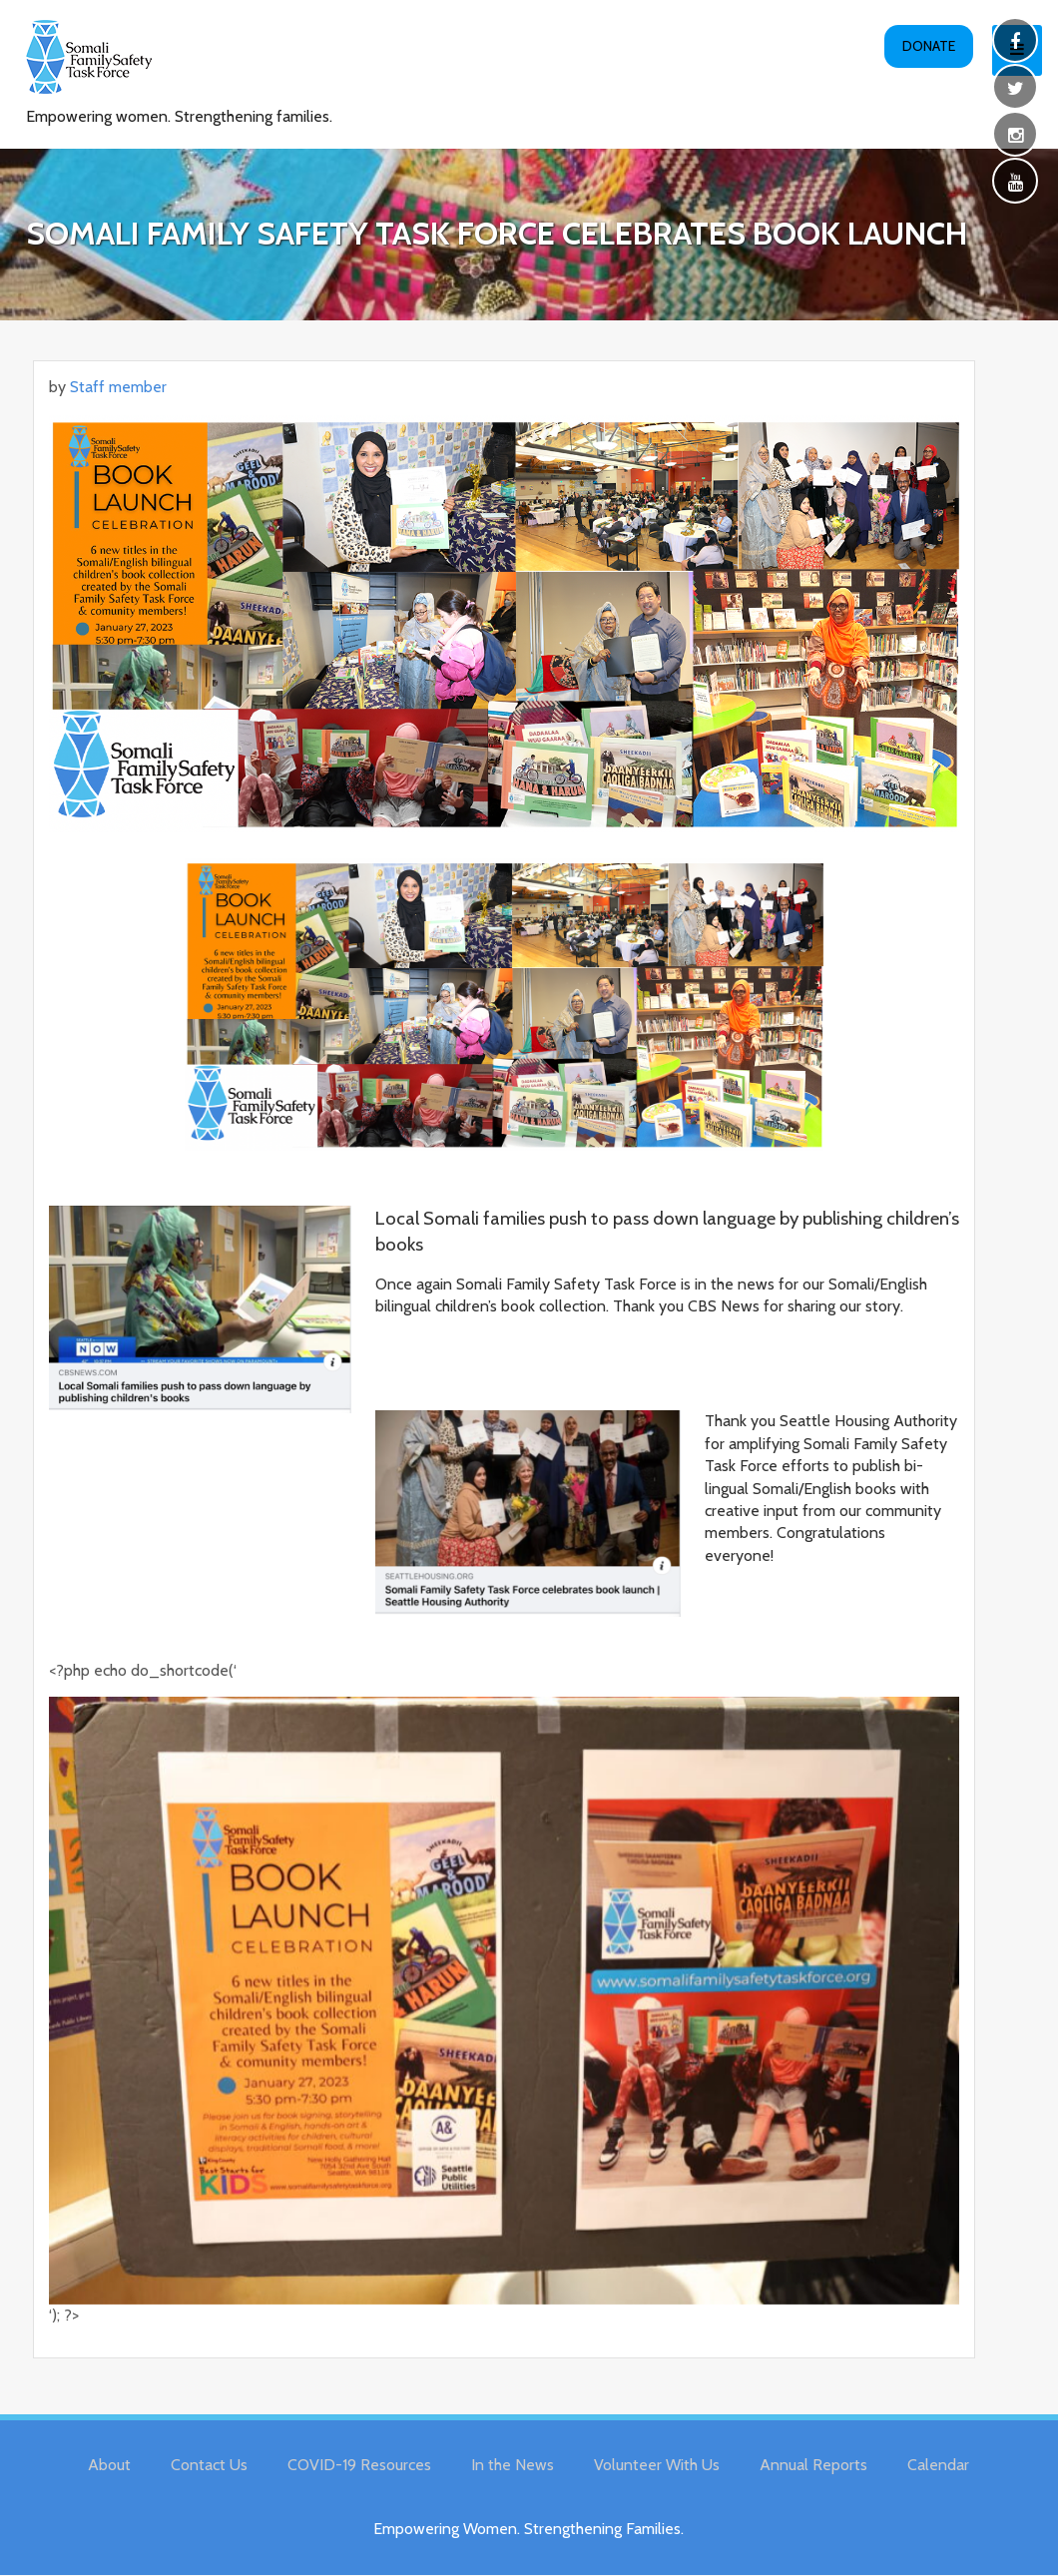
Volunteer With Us (657, 2464)
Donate (928, 46)
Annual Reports (813, 2464)
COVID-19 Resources (359, 2464)
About (109, 2464)
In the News (512, 2464)
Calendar (938, 2464)
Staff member (118, 386)
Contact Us (209, 2464)
